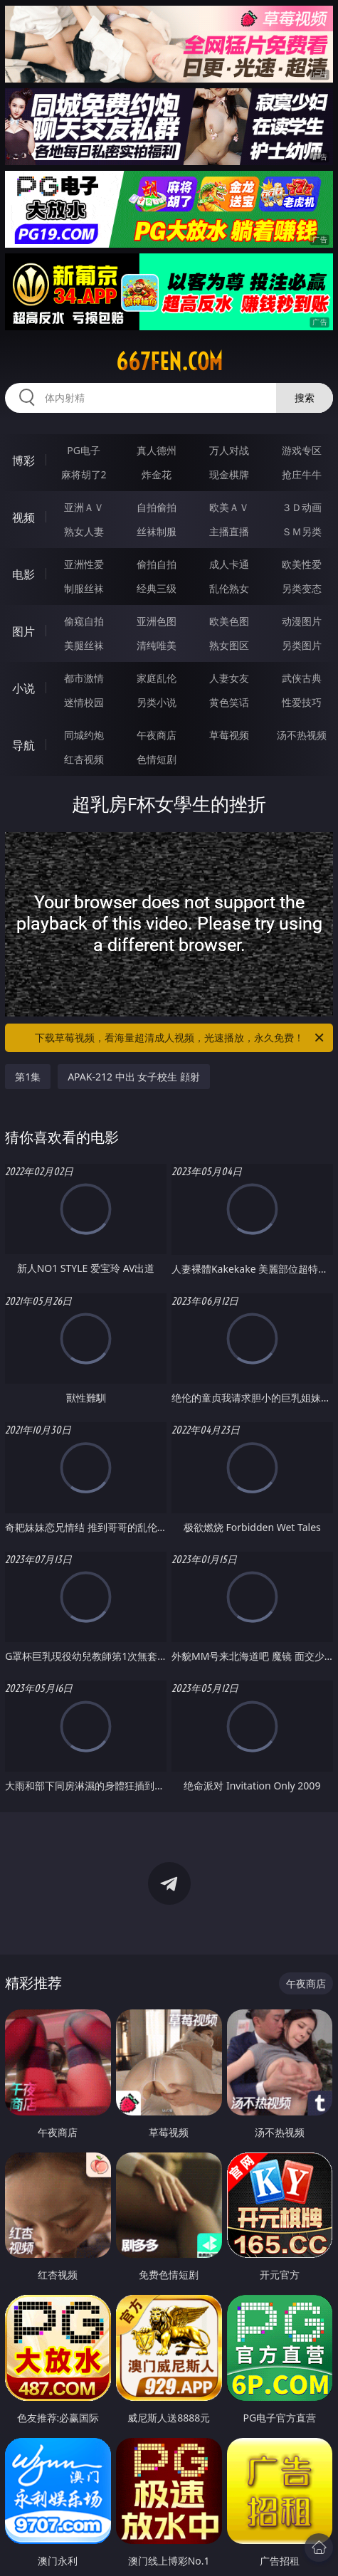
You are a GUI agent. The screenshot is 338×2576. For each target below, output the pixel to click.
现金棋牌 (229, 474)
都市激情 (84, 678)
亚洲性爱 (84, 564)
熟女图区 (229, 645)
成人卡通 (229, 564)
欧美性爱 (302, 564)
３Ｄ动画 (302, 507)
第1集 (28, 1076)
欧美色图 (229, 621)
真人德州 (156, 450)
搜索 (305, 397)
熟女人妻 (84, 531)
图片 (23, 631)
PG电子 (83, 450)
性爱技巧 (302, 702)
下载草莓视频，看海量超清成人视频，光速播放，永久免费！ (180, 1037)
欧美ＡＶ (229, 507)
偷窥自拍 (84, 621)
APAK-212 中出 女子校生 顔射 (134, 1076)
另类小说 (156, 702)
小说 (23, 688)
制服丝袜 (84, 588)
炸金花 (156, 474)
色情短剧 (156, 759)
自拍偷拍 (156, 507)
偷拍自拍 (156, 564)
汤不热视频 (302, 735)
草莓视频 (229, 735)
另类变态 (302, 588)
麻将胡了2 (84, 474)
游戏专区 (302, 450)
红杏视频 (84, 759)
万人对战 (229, 450)
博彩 (23, 460)
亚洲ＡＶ (84, 507)
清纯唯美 (156, 645)
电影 (23, 574)
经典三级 (156, 588)
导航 (23, 745)
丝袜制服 (156, 531)
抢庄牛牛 (302, 474)
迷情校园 (84, 702)
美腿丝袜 (84, 645)
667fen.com (169, 361)
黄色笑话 (229, 702)
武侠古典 (302, 678)
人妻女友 (229, 678)
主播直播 (229, 531)
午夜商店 (156, 735)
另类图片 (302, 645)
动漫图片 (302, 621)
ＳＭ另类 (302, 531)
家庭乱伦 (156, 678)
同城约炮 (84, 735)
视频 (23, 517)
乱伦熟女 (229, 588)
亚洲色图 (156, 621)
